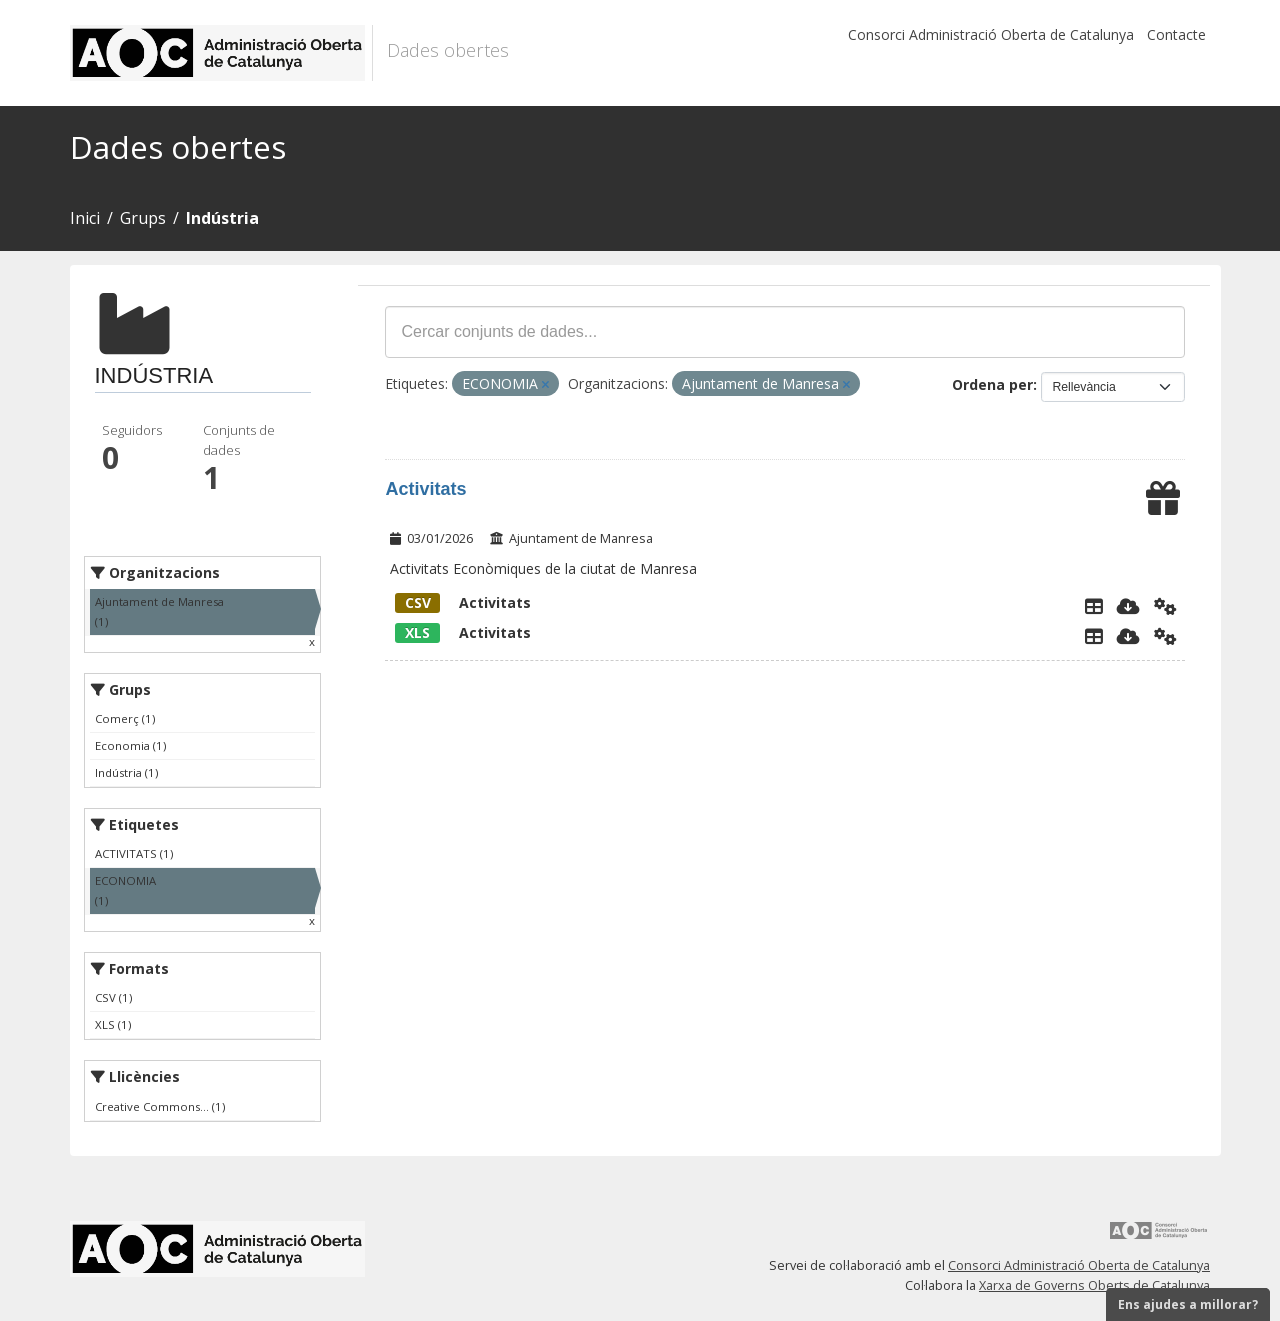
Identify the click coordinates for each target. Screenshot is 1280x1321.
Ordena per (992, 384)
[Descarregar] (1128, 606)
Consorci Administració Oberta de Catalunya (991, 34)
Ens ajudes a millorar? (1188, 1304)
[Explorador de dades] (1094, 606)
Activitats (425, 489)
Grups (143, 218)
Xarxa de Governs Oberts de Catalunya (1094, 1285)
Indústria (222, 218)
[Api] (1165, 606)
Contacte (1176, 34)
